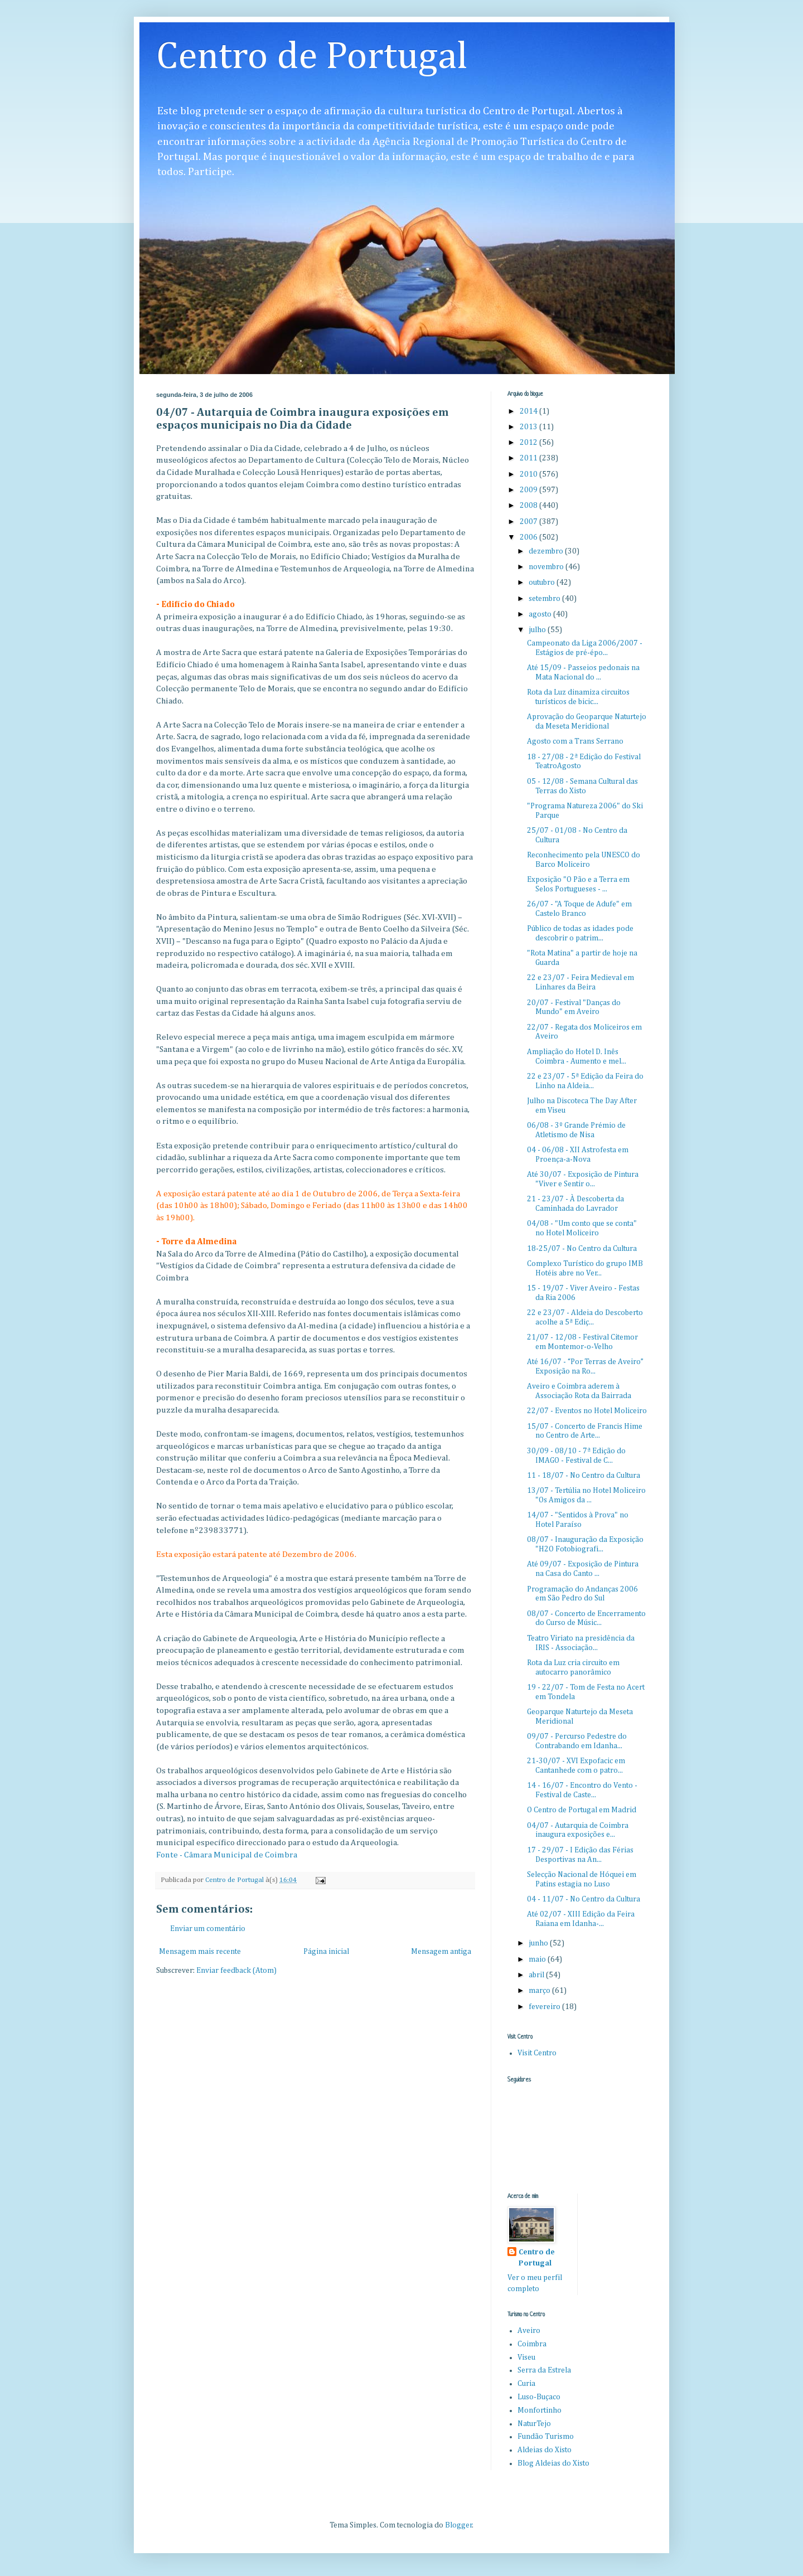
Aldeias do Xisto (544, 2450)
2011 (529, 458)
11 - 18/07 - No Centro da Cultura (583, 1475)
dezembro (547, 551)
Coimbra (531, 2344)
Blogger (458, 2525)
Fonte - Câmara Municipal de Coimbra (226, 1855)
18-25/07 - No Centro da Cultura (582, 1249)
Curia (526, 2384)
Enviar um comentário (207, 1929)
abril (537, 1975)
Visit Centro (537, 2053)
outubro (543, 582)
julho (538, 630)
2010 (529, 474)
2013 (529, 427)
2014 (529, 411)
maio (538, 1959)
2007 (529, 522)
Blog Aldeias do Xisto (553, 2463)
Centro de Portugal (312, 57)
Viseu (526, 2357)
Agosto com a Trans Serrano (575, 741)
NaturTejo (534, 2424)
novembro (547, 567)
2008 (529, 506)
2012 (529, 443)
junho (539, 1943)
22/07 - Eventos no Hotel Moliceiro (587, 1411)
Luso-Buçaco (538, 2397)
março (540, 1991)
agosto (541, 614)
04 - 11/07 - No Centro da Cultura (583, 1899)
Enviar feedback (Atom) (236, 1971)
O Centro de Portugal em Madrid (581, 1810)
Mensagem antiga (441, 1952)
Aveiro (528, 2331)
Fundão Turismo (545, 2437)
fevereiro (545, 2007)
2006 (529, 537)
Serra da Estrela (544, 2370)
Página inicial (326, 1952)
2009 (529, 490)
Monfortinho (539, 2410)
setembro (545, 599)
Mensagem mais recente (200, 1952)
